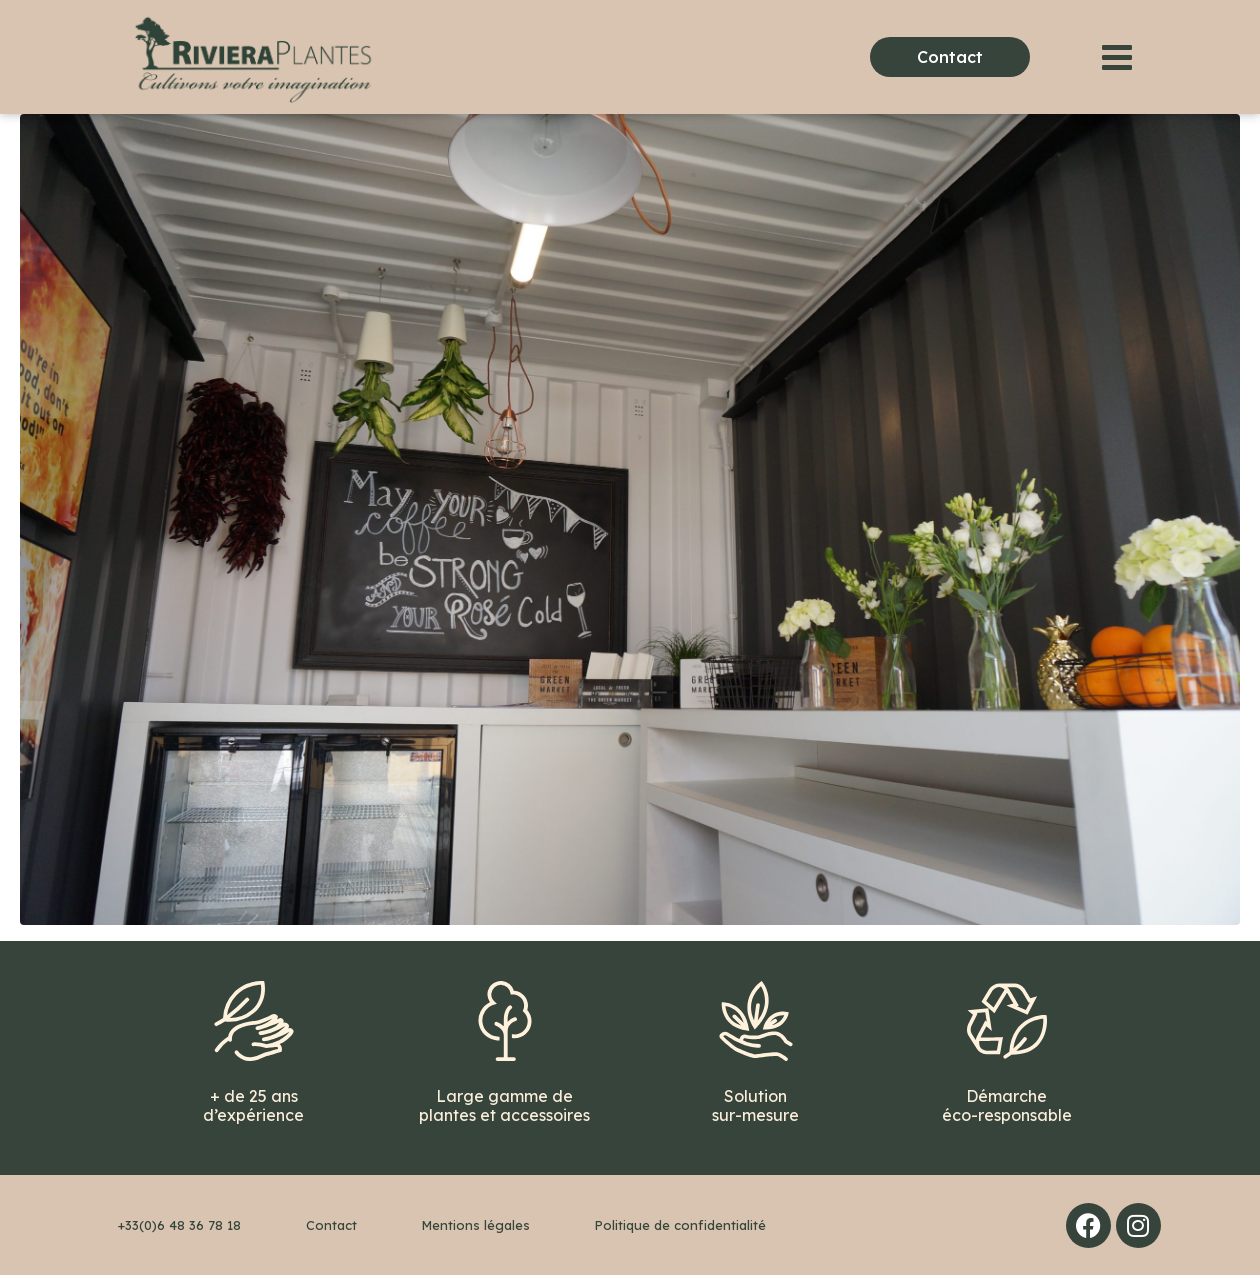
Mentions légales (476, 1225)
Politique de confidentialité (680, 1225)
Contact (331, 1225)
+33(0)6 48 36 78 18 (179, 1225)
